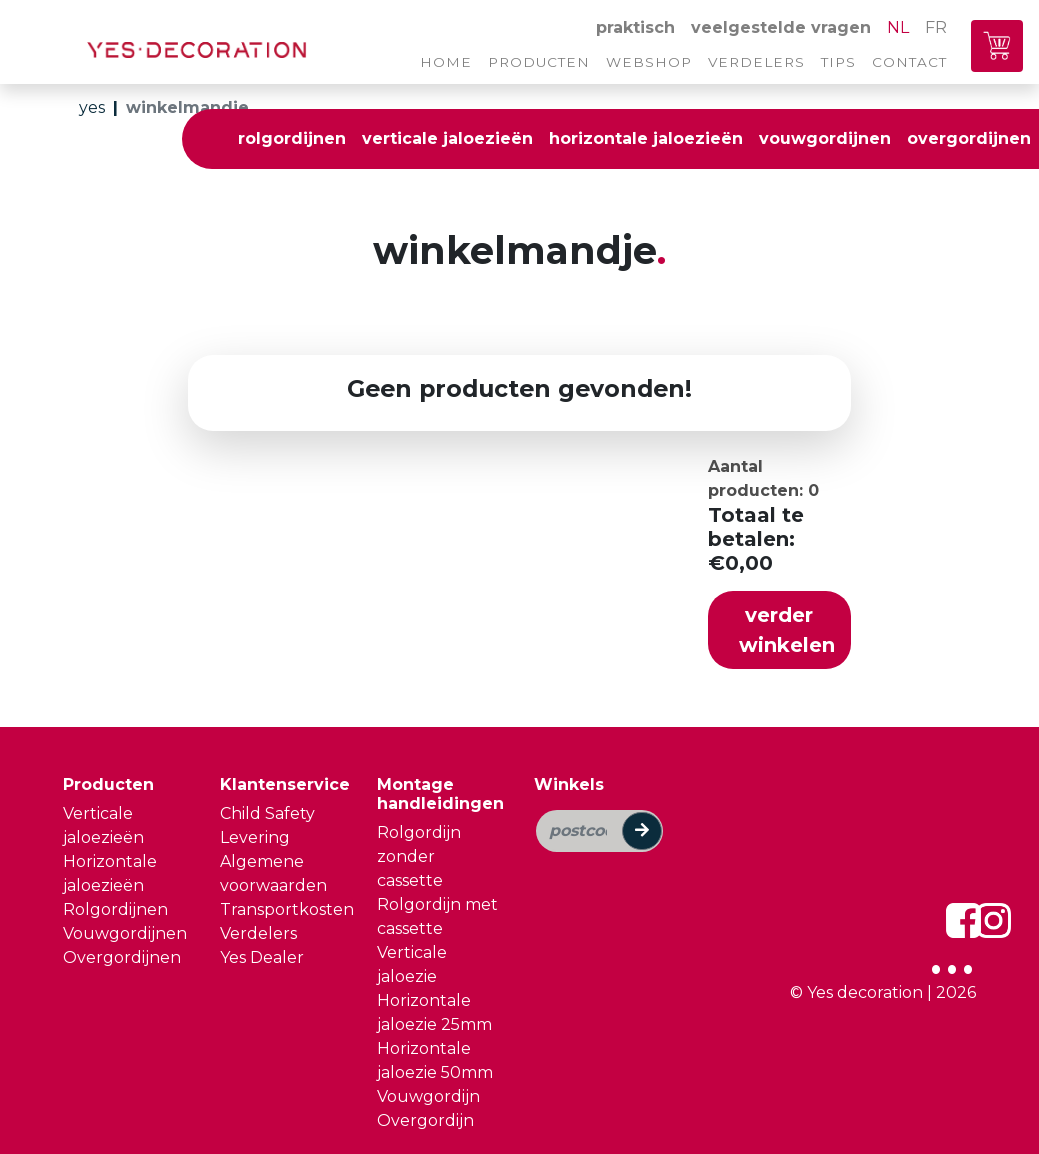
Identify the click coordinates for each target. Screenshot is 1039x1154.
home (446, 62)
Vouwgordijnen (125, 933)
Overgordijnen (122, 957)
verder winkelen (787, 630)
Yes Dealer (262, 957)
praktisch (635, 27)
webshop (649, 62)
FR (936, 27)
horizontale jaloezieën (646, 138)
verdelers (756, 62)
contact (909, 62)
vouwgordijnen (825, 138)
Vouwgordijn (428, 1096)
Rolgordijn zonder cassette (419, 856)
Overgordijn (425, 1120)
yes (92, 107)
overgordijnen (969, 138)
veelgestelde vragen (781, 27)
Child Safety (267, 813)
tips (838, 62)
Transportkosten (287, 909)
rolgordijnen (292, 138)
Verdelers (258, 933)
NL (898, 27)
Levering (255, 837)
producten (539, 62)
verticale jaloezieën (447, 138)
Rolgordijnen (115, 909)
